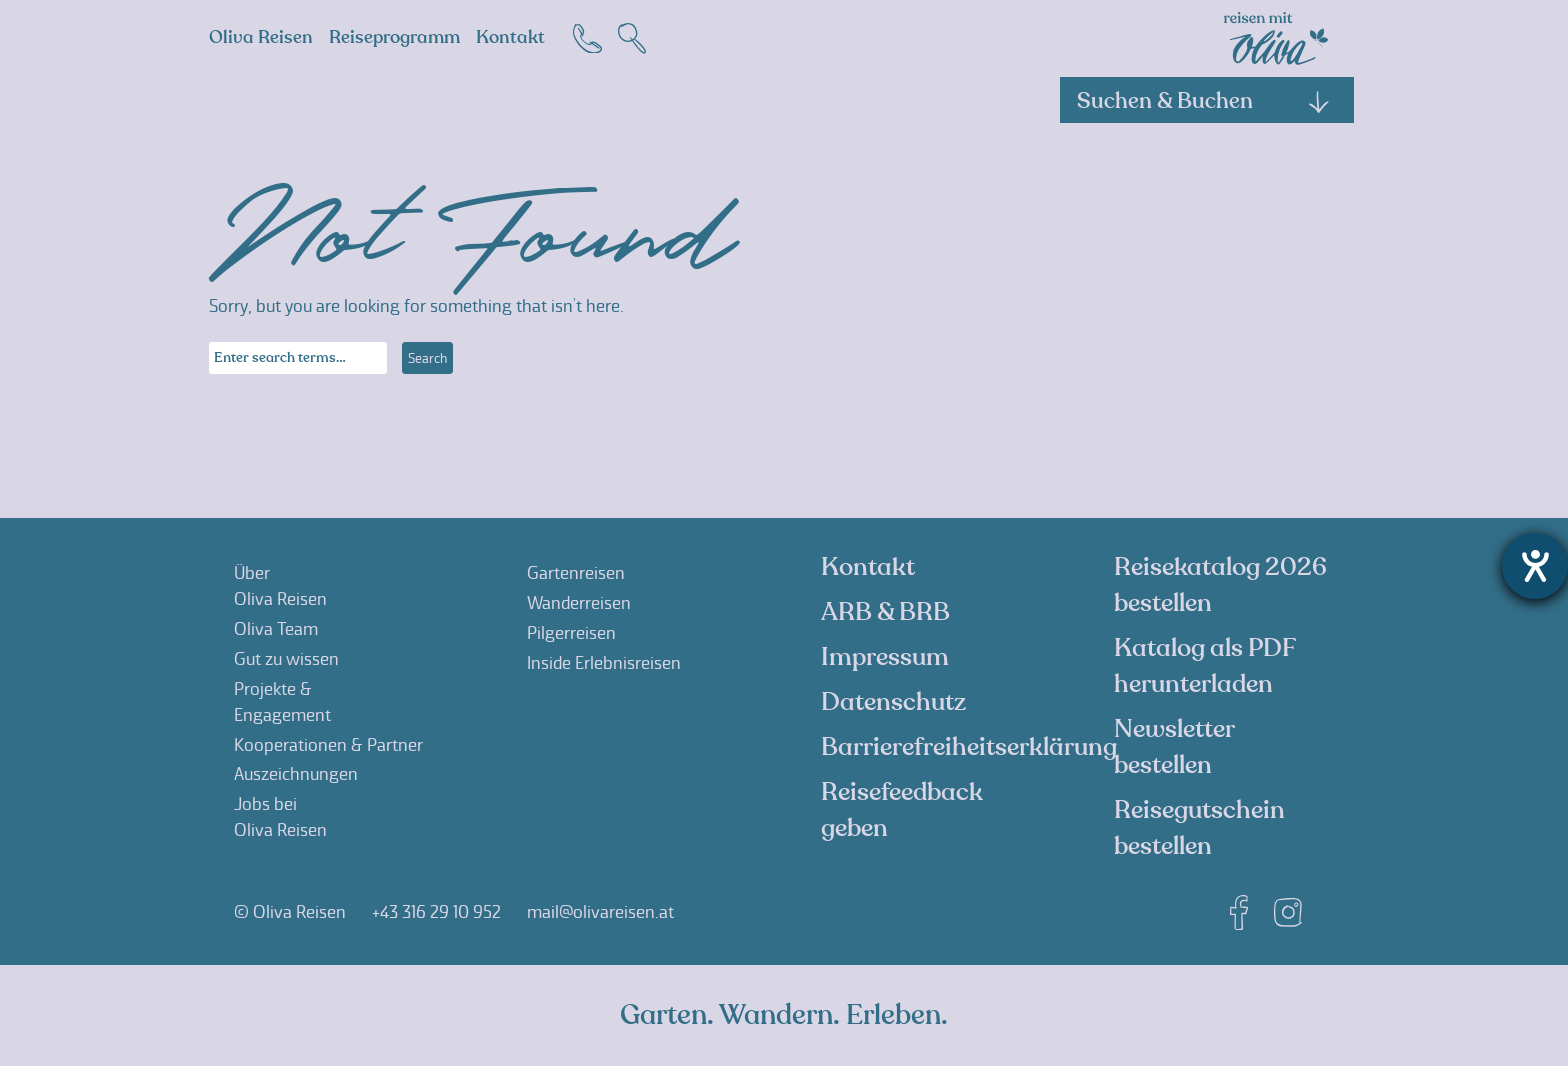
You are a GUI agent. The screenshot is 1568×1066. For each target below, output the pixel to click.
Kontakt (510, 37)
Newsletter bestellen (1174, 747)
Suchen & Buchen (1204, 101)
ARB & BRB (885, 612)
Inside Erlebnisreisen (604, 663)
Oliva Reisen (261, 37)
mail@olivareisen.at (600, 912)
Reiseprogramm (394, 37)
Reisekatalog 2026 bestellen (1220, 585)
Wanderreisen (579, 603)
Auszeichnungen (296, 774)
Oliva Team (276, 629)
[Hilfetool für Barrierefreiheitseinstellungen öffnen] (1535, 566)
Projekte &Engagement (282, 702)
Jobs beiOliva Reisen (280, 817)
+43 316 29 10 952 (436, 912)
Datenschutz (893, 702)
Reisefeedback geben (902, 810)
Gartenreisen (576, 573)
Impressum (885, 657)
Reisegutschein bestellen (1199, 828)
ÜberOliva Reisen (280, 586)
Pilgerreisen (571, 633)
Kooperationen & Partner (328, 745)
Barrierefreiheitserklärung (969, 747)
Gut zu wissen (286, 659)
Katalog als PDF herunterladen (1204, 666)
